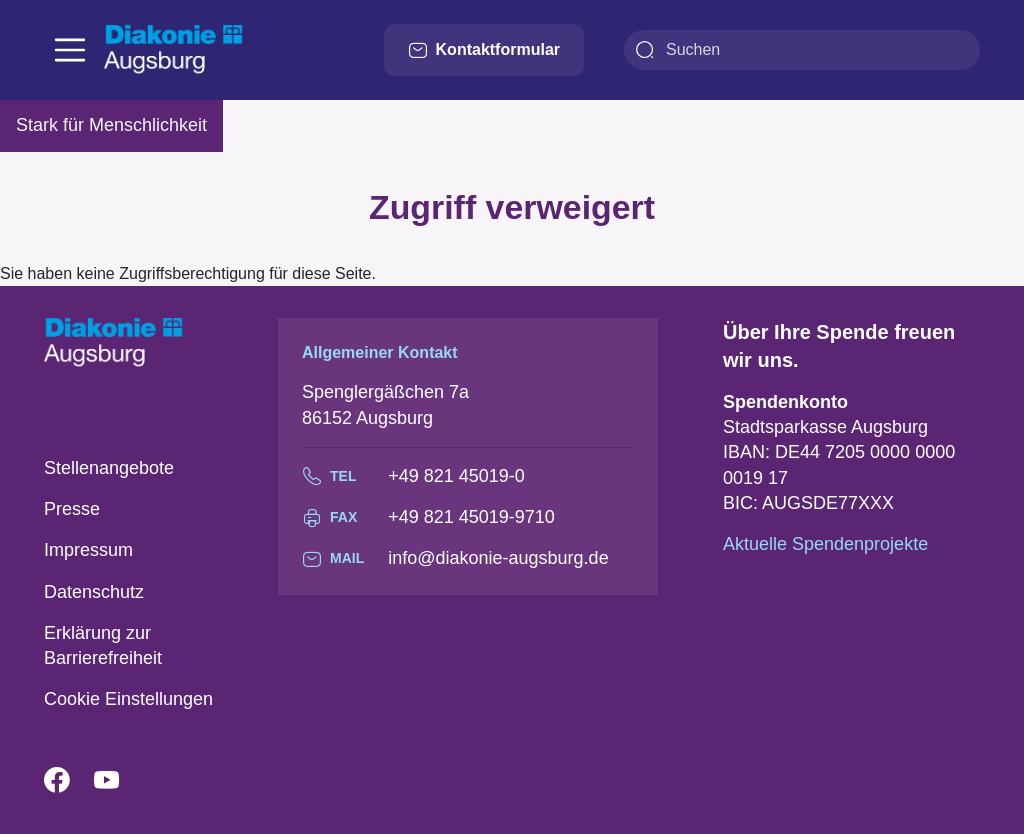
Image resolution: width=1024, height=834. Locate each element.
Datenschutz (94, 592)
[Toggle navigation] (70, 50)
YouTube (119, 781)
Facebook (69, 781)
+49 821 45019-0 (456, 476)
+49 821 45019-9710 (471, 517)
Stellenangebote (109, 468)
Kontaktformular (484, 50)
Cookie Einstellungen (128, 699)
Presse (72, 509)
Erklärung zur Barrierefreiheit (103, 645)
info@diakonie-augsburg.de (498, 558)
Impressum (88, 550)
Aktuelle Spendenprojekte (825, 544)
